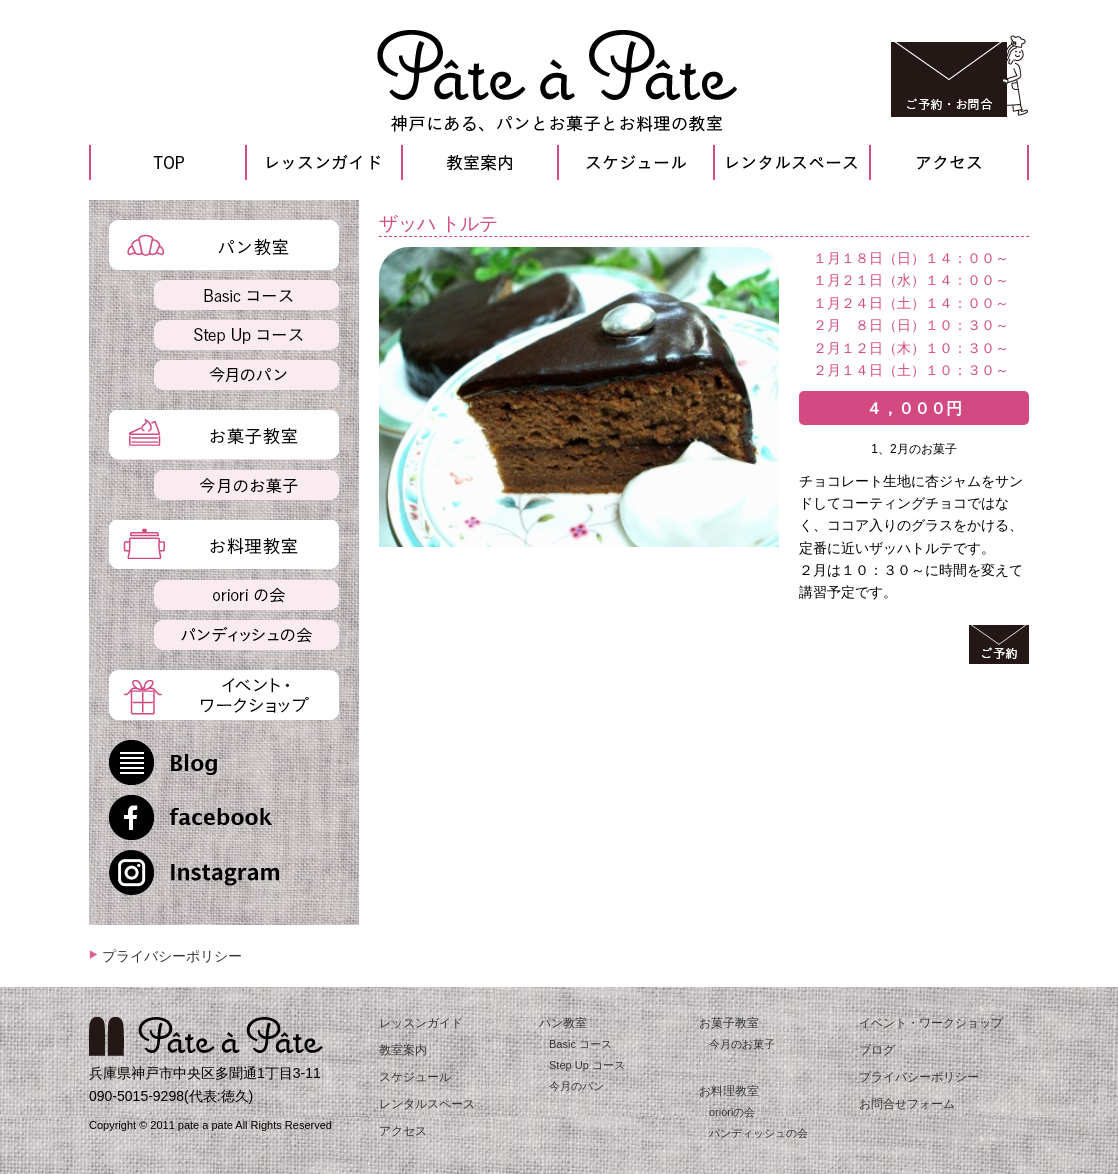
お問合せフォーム (907, 1104)
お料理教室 (729, 1091)
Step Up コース (587, 1065)
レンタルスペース (427, 1104)
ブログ (877, 1050)
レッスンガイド (421, 1023)
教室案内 (403, 1050)
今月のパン (576, 1086)
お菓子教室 (729, 1023)
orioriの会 (732, 1112)
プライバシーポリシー (172, 956)
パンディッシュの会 (758, 1133)
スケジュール (415, 1077)
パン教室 (563, 1023)
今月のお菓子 (742, 1044)
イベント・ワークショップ (931, 1023)
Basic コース (580, 1044)
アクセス (403, 1131)
